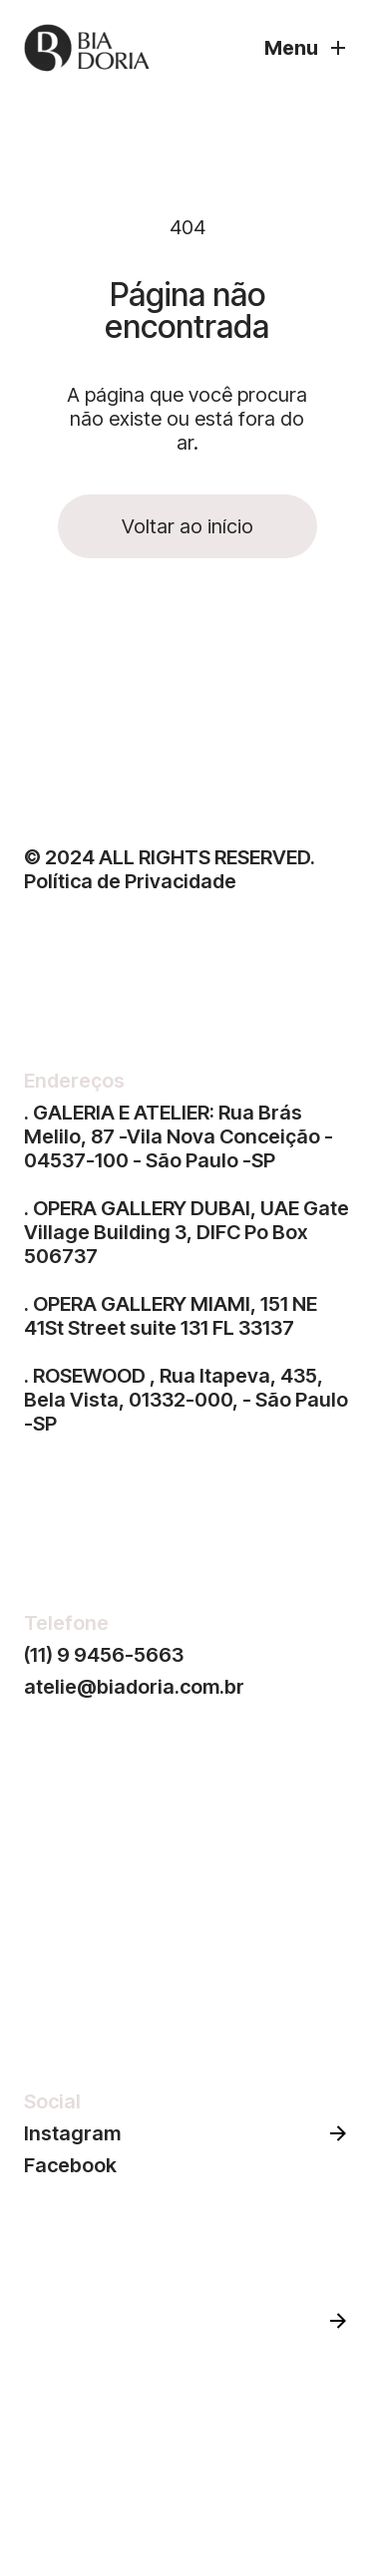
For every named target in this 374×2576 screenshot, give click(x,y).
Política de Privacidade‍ (130, 881)
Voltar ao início (187, 526)
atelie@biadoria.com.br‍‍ (134, 1687)
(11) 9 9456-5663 (104, 1655)
